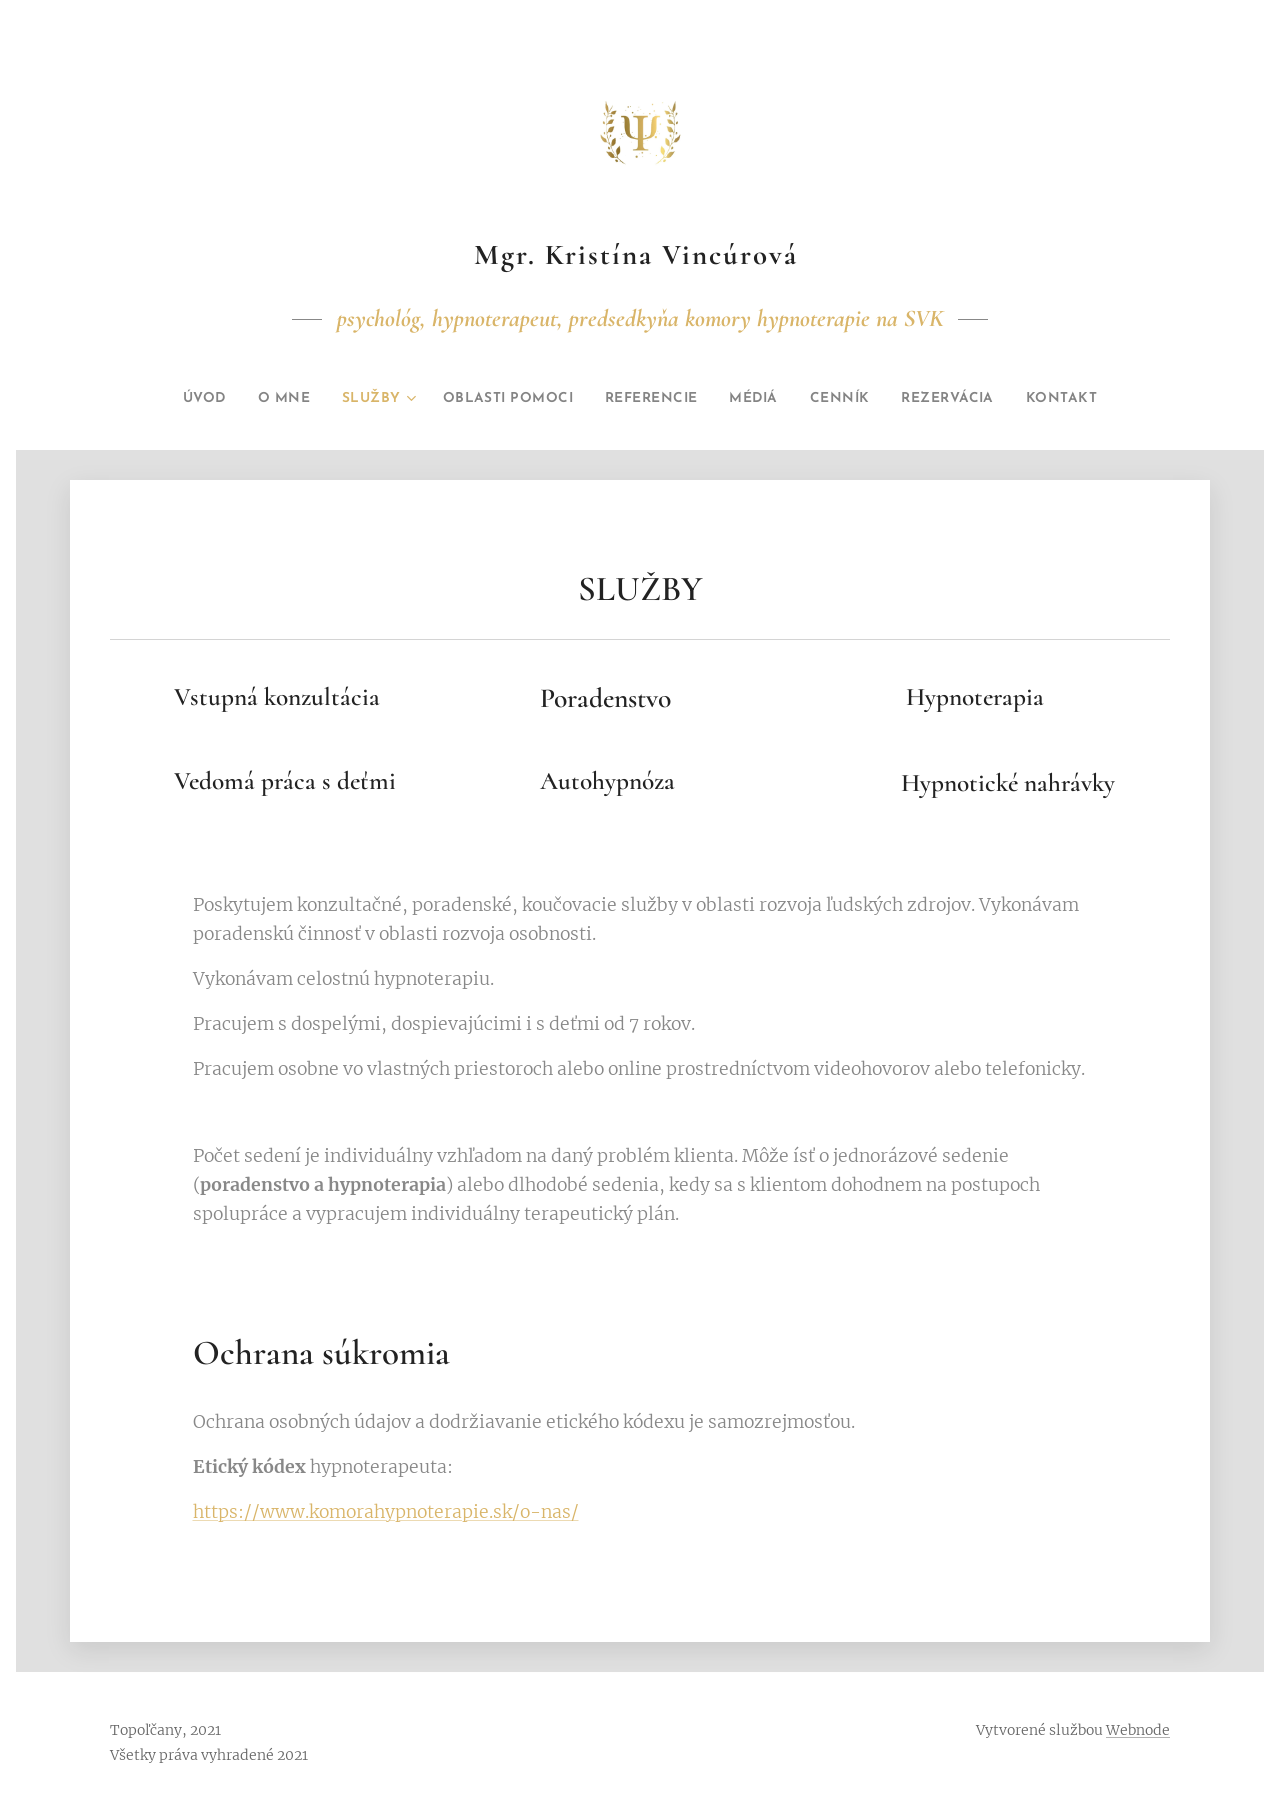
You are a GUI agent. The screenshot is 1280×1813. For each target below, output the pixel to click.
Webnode (1138, 1730)
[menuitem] (166, 399)
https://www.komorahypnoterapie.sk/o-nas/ (386, 1513)
